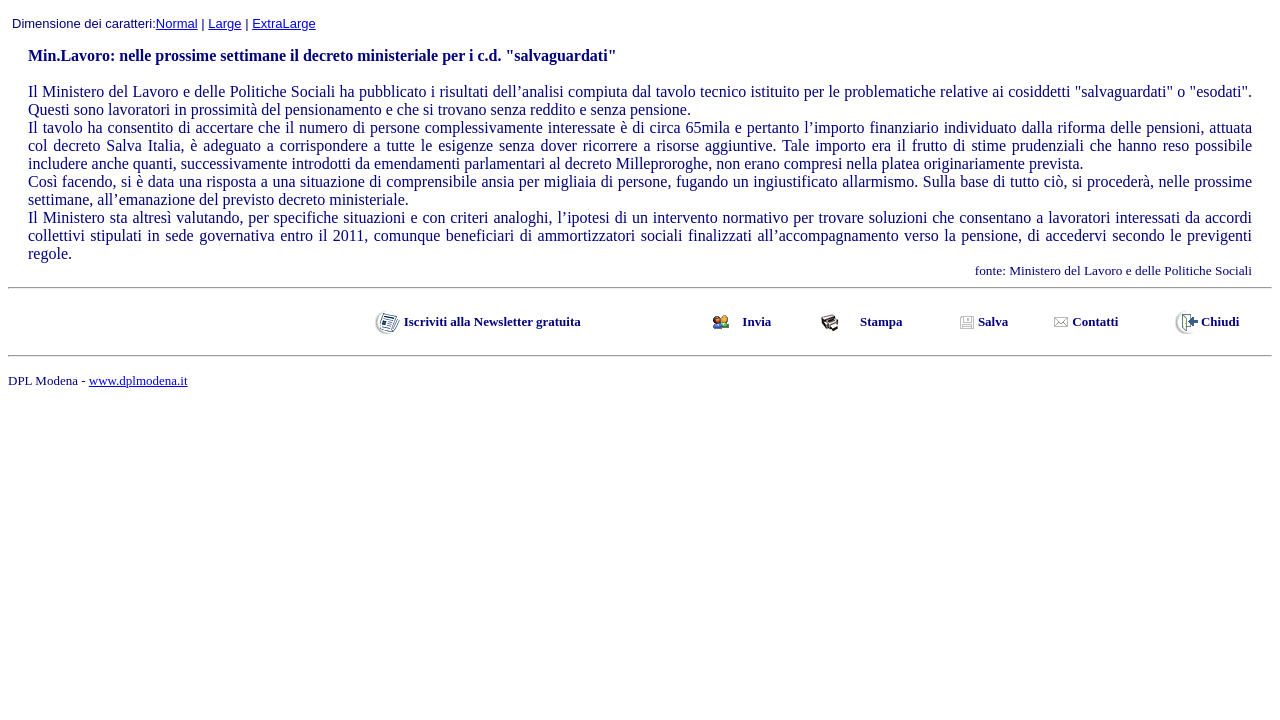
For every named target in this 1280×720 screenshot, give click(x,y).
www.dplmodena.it (138, 380)
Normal (177, 23)
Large (224, 23)
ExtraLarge (284, 23)
